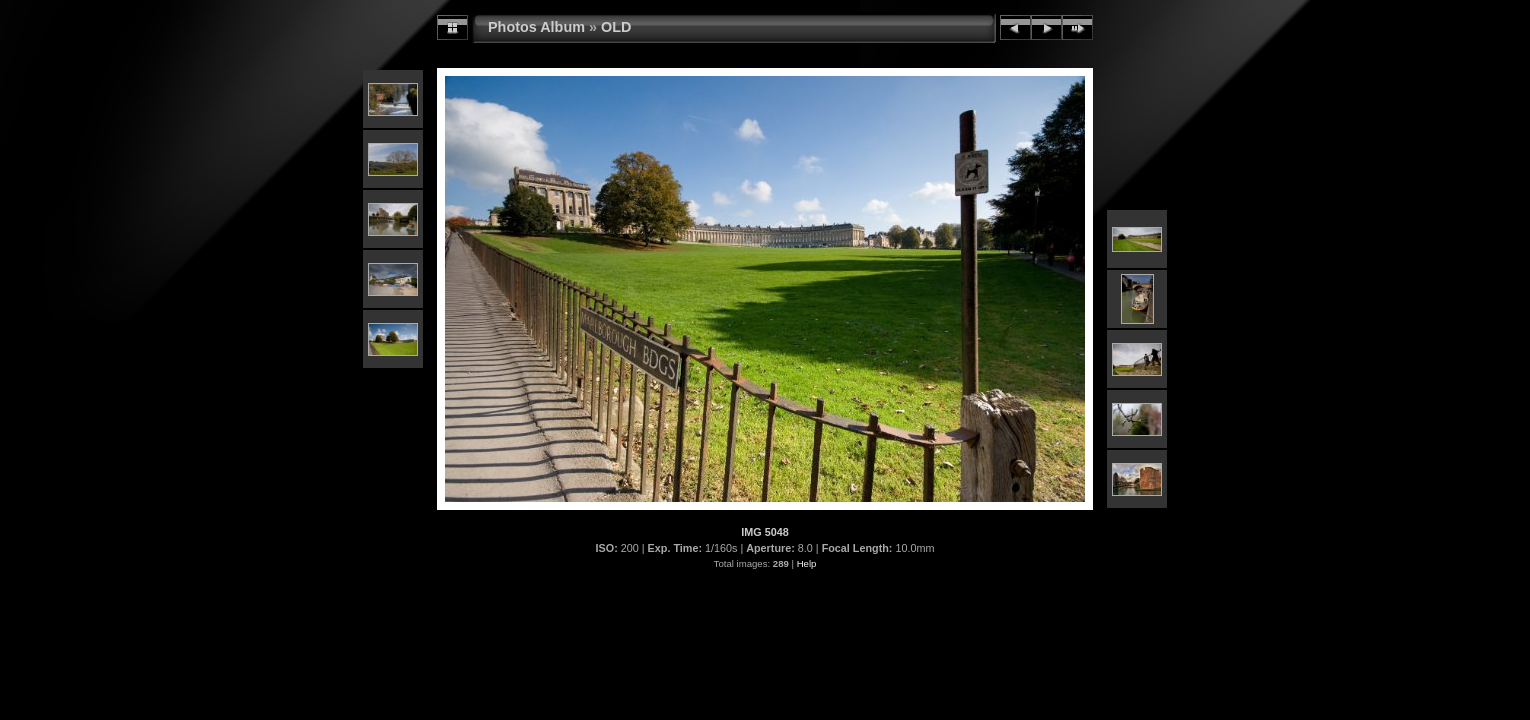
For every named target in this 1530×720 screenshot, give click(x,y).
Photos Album (536, 27)
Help (807, 563)
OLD (616, 27)
